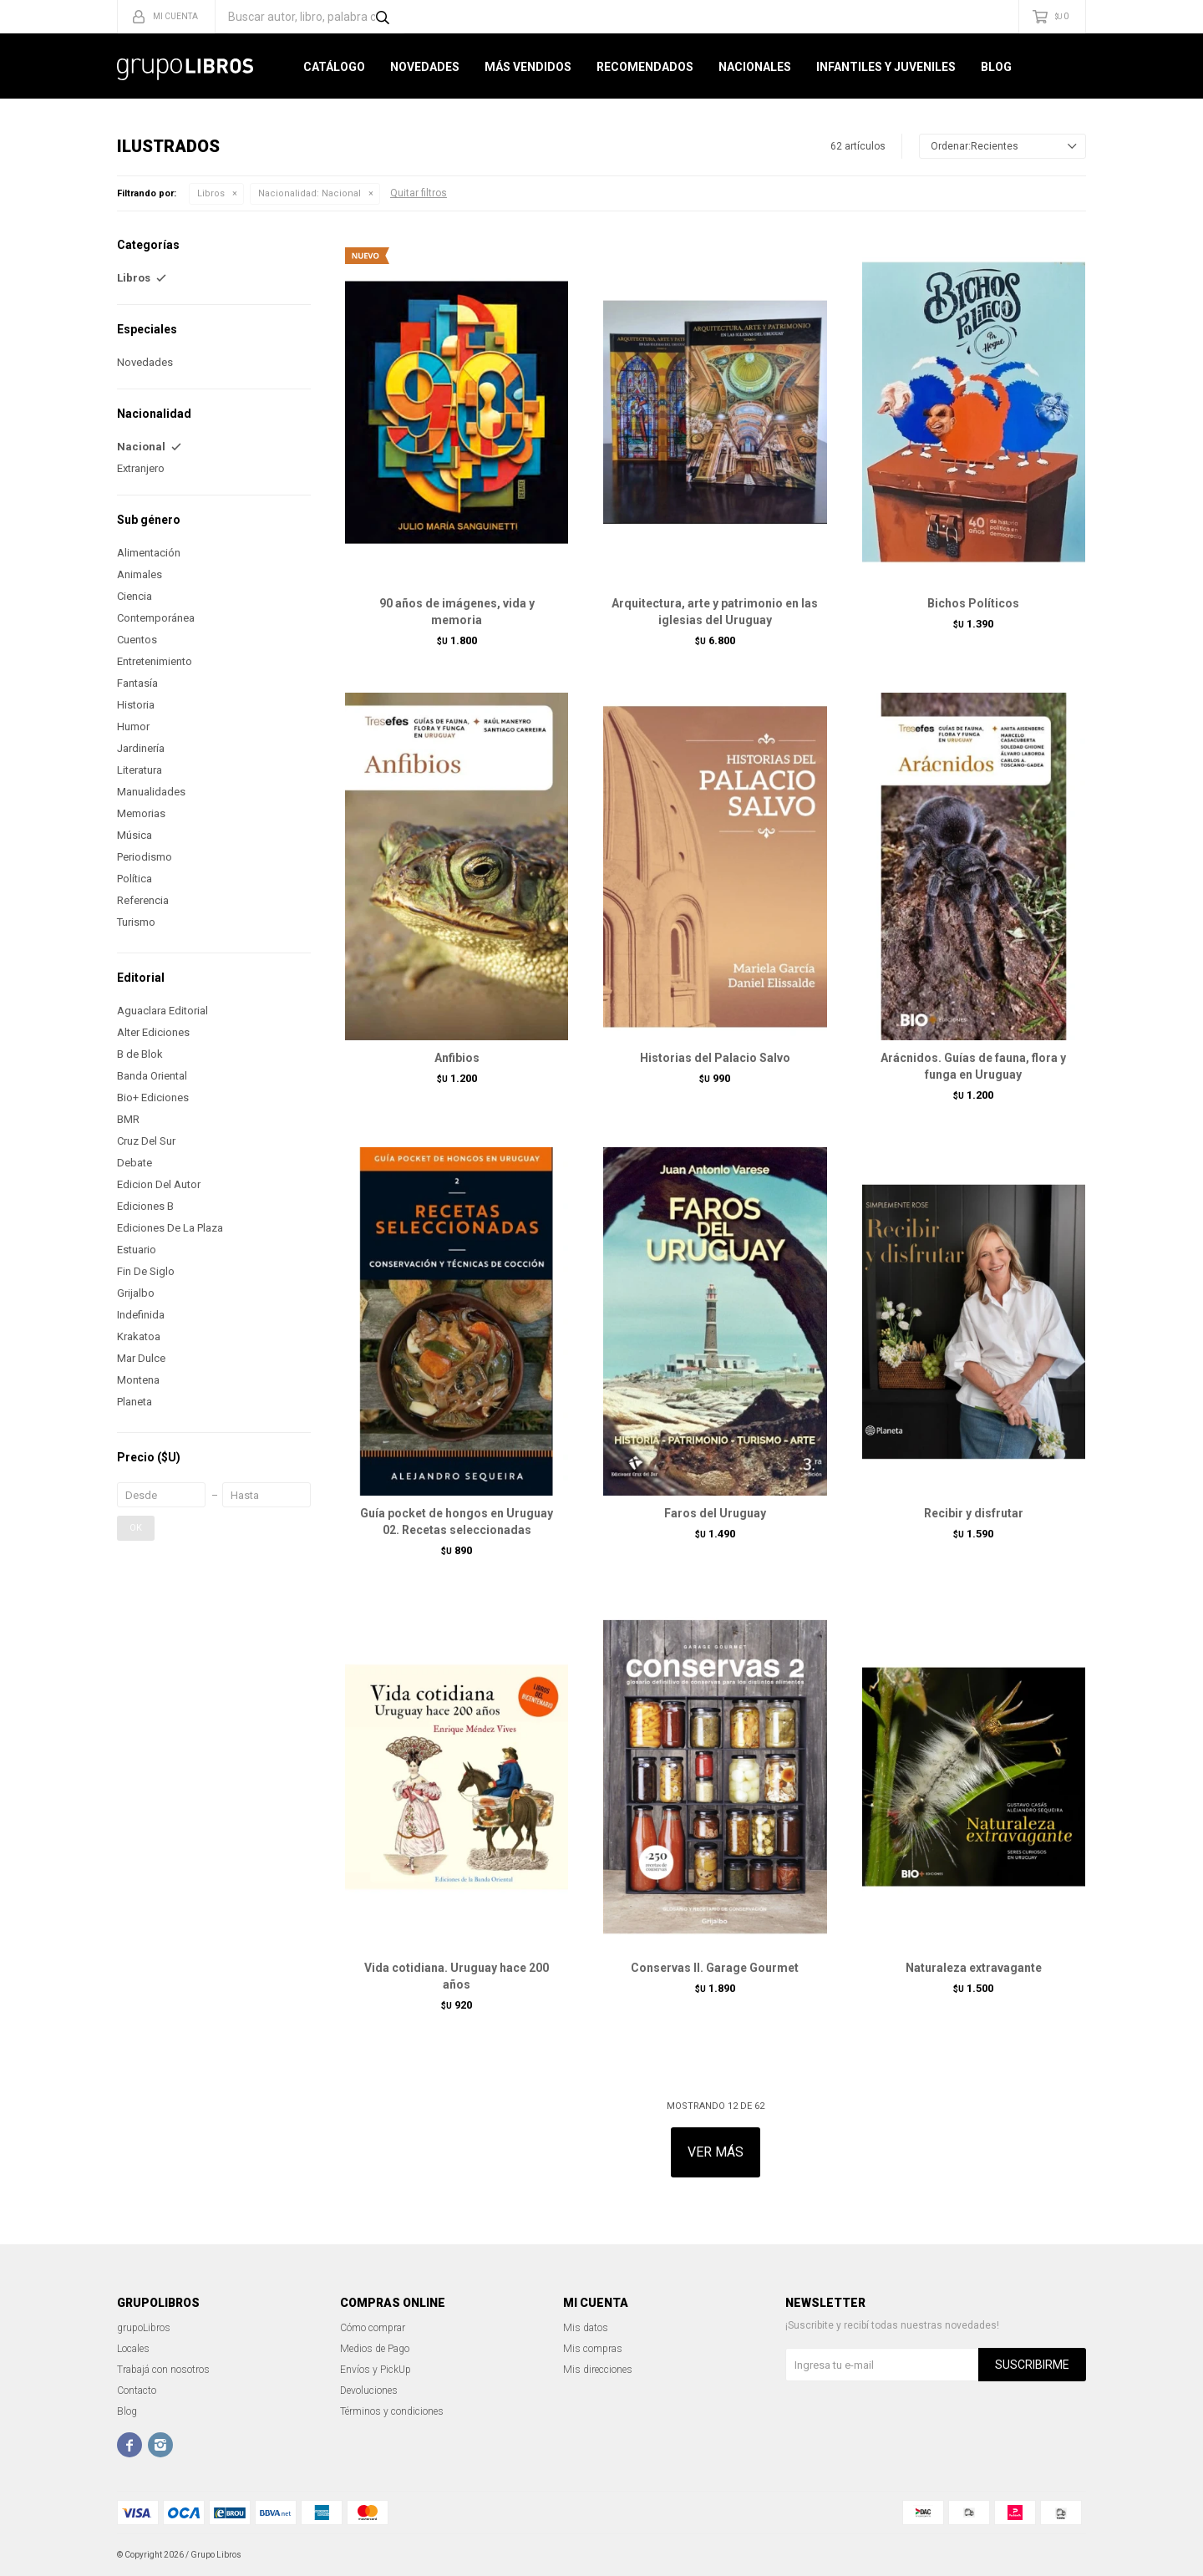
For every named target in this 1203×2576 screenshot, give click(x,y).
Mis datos (585, 2328)
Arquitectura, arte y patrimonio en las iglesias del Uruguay (715, 612)
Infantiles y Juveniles (886, 67)
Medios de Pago (374, 2349)
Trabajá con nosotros (163, 2369)
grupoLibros (143, 2328)
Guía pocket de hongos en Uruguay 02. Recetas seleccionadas (456, 1521)
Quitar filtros (418, 193)
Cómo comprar (372, 2328)
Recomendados (644, 67)
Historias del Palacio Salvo (715, 1057)
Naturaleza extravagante (974, 1967)
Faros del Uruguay (715, 1513)
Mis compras (592, 2349)
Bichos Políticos (973, 603)
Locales (133, 2349)
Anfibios (457, 1057)
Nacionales (754, 67)
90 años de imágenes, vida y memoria (457, 612)
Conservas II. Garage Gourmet (715, 1967)
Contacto (136, 2390)
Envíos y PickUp (375, 2369)
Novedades (424, 67)
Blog (996, 67)
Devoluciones (369, 2390)
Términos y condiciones (392, 2411)
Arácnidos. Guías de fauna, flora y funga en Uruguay (973, 1066)
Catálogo (334, 67)
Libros (211, 193)
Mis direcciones (597, 2369)
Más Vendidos (528, 67)
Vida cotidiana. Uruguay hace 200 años (456, 1976)
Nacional (309, 193)
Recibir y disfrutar (973, 1513)
